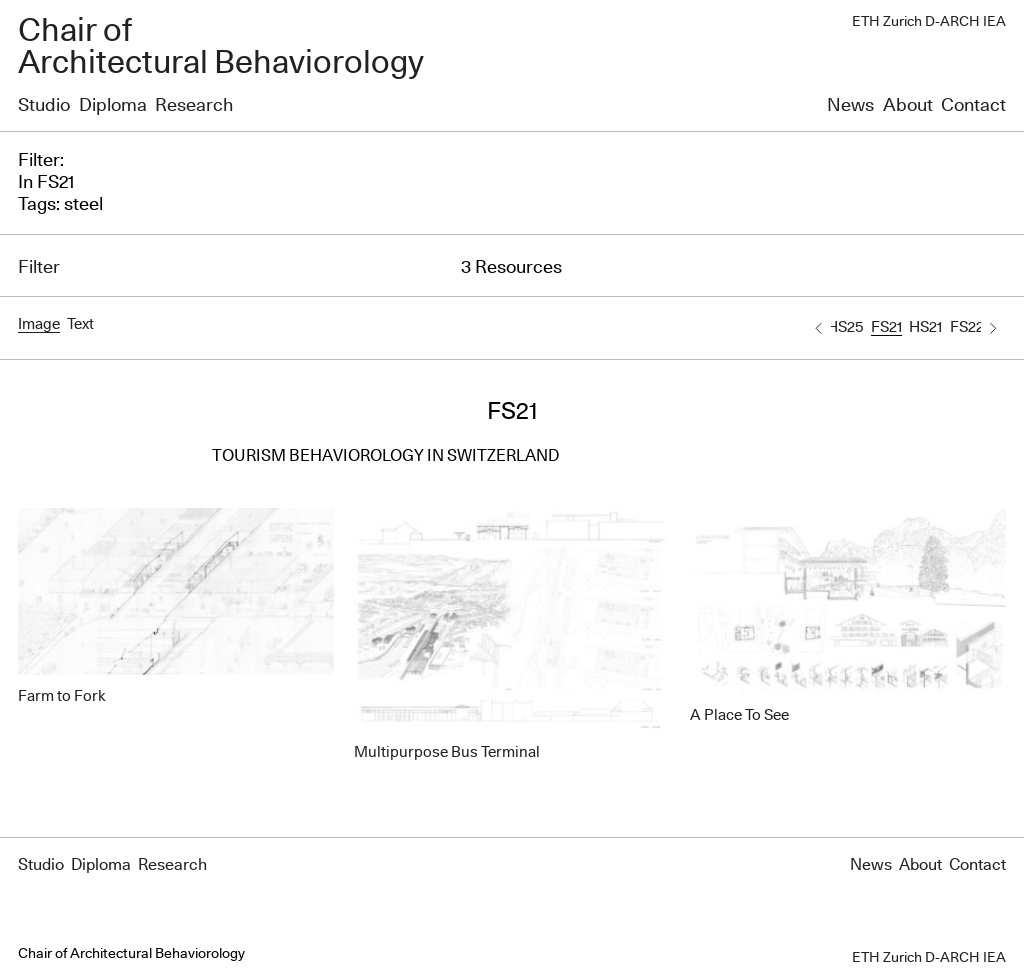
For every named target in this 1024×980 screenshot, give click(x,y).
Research (194, 106)
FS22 (967, 327)
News (850, 106)
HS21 (925, 327)
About (908, 106)
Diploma (113, 106)
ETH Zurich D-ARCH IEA (929, 22)
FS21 (886, 327)
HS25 (845, 327)
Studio (44, 106)
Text (80, 324)
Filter (39, 268)
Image (39, 324)
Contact (973, 106)
